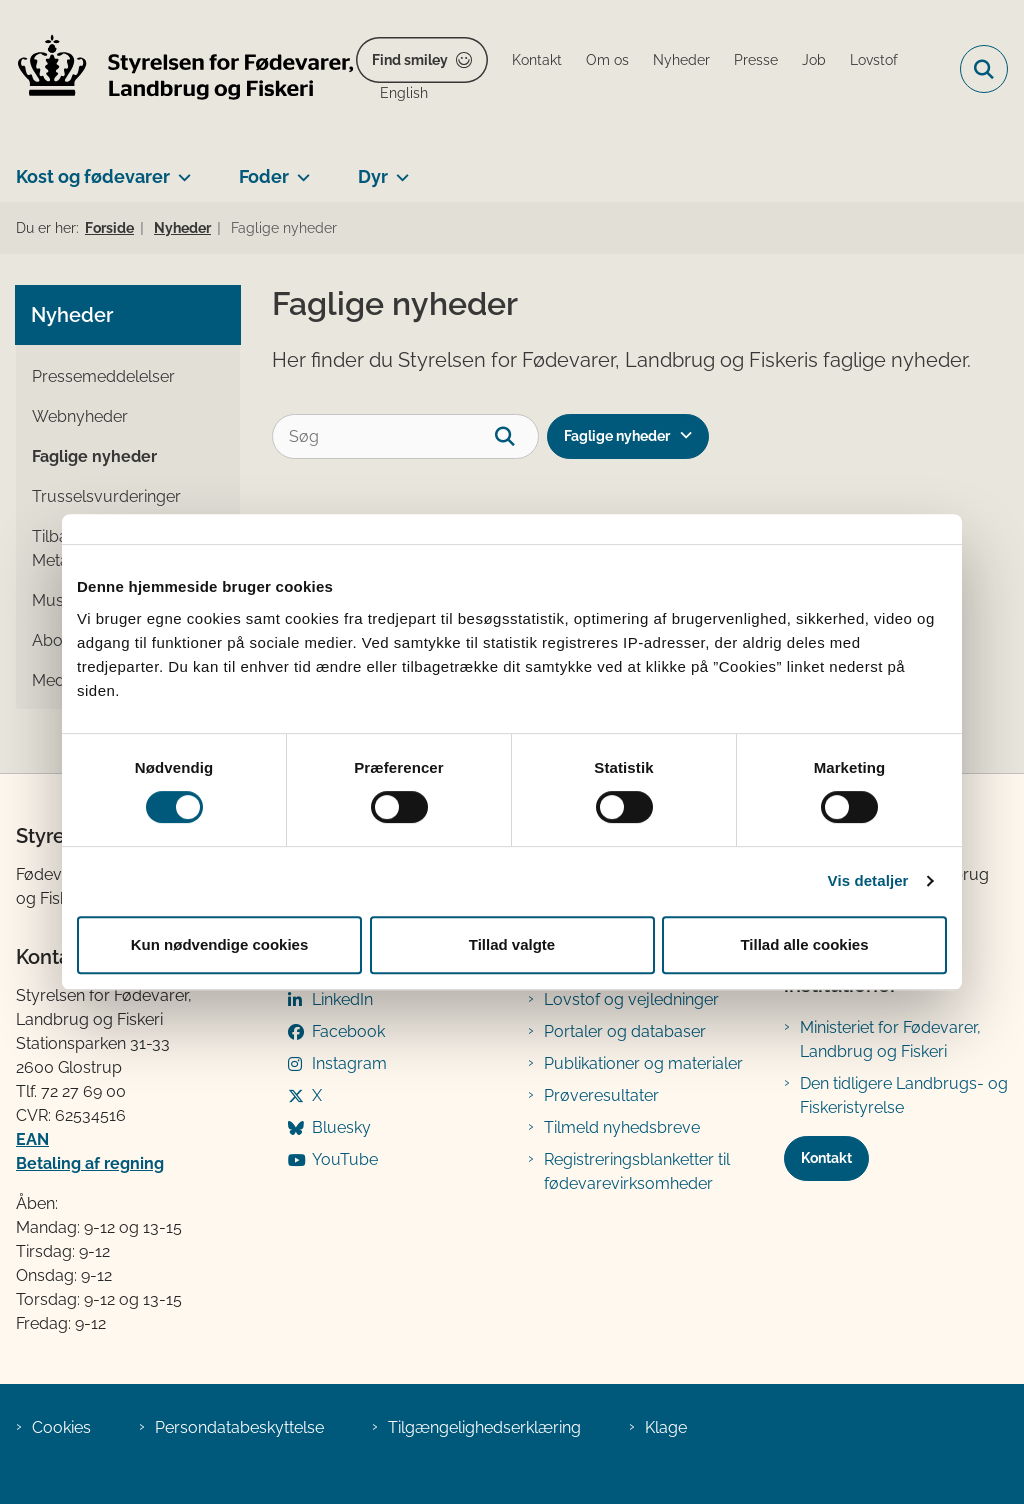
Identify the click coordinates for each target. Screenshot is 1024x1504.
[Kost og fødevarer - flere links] (180, 169)
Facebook (348, 1031)
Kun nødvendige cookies (220, 944)
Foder (264, 176)
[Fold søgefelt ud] (984, 69)
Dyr (373, 176)
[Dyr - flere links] (398, 169)
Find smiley (410, 60)
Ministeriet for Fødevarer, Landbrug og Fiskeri (890, 1039)
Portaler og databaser (625, 1031)
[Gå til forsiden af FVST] (178, 69)
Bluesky (341, 1127)
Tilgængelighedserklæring (484, 1427)
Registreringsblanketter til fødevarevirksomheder (637, 1171)
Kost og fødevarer (93, 176)
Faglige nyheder (617, 436)
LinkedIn (342, 999)
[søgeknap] (516, 436)
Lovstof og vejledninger (631, 999)
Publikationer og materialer (643, 1063)
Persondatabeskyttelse (239, 1427)
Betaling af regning (90, 1163)
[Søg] (405, 436)
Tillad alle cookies (804, 944)
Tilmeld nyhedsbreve (622, 1127)
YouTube (345, 1159)
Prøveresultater (601, 1095)
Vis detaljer (868, 880)
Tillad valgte (512, 944)
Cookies (61, 1427)
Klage (666, 1427)
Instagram (349, 1063)
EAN (32, 1139)
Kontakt (826, 1158)
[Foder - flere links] (299, 169)
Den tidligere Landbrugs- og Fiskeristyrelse (904, 1095)
